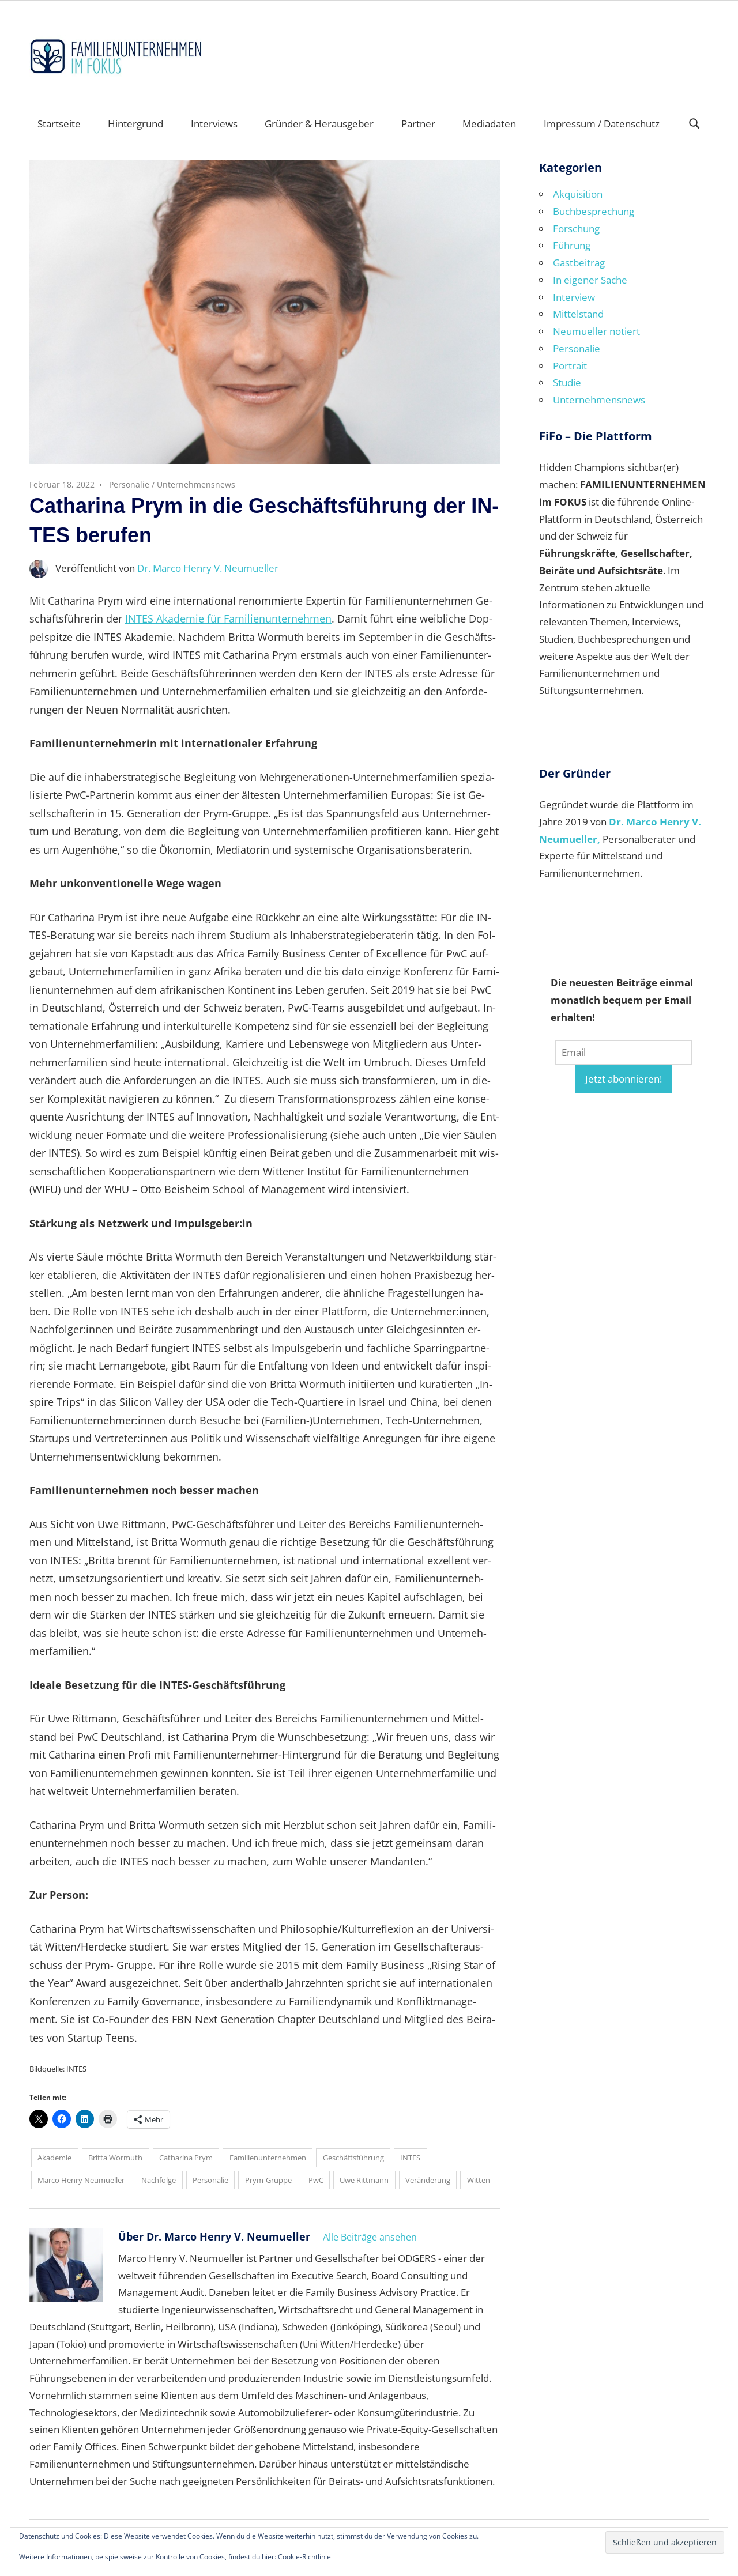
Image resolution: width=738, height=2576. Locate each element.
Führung (571, 245)
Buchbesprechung (593, 211)
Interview (574, 297)
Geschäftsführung (353, 2157)
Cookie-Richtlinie (304, 2557)
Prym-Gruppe (268, 2180)
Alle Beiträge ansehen (370, 2237)
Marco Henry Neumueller (81, 2180)
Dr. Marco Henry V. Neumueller (207, 568)
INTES (410, 2157)
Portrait (570, 365)
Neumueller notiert (596, 331)
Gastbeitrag (579, 262)
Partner (418, 123)
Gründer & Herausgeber (319, 123)
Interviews (214, 123)
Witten (478, 2180)
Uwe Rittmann (364, 2180)
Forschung (576, 228)
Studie (567, 382)
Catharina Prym (186, 2157)
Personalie (129, 484)
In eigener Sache (590, 279)
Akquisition (578, 194)
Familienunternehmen (267, 2157)
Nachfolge (158, 2180)
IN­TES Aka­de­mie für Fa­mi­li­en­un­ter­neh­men (228, 618)
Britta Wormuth (115, 2157)
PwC (315, 2180)
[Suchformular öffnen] (695, 122)
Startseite (59, 123)
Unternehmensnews (196, 484)
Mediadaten (489, 123)
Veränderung (427, 2180)
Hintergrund (135, 123)
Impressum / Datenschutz (602, 123)
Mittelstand (578, 313)
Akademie (54, 2157)
